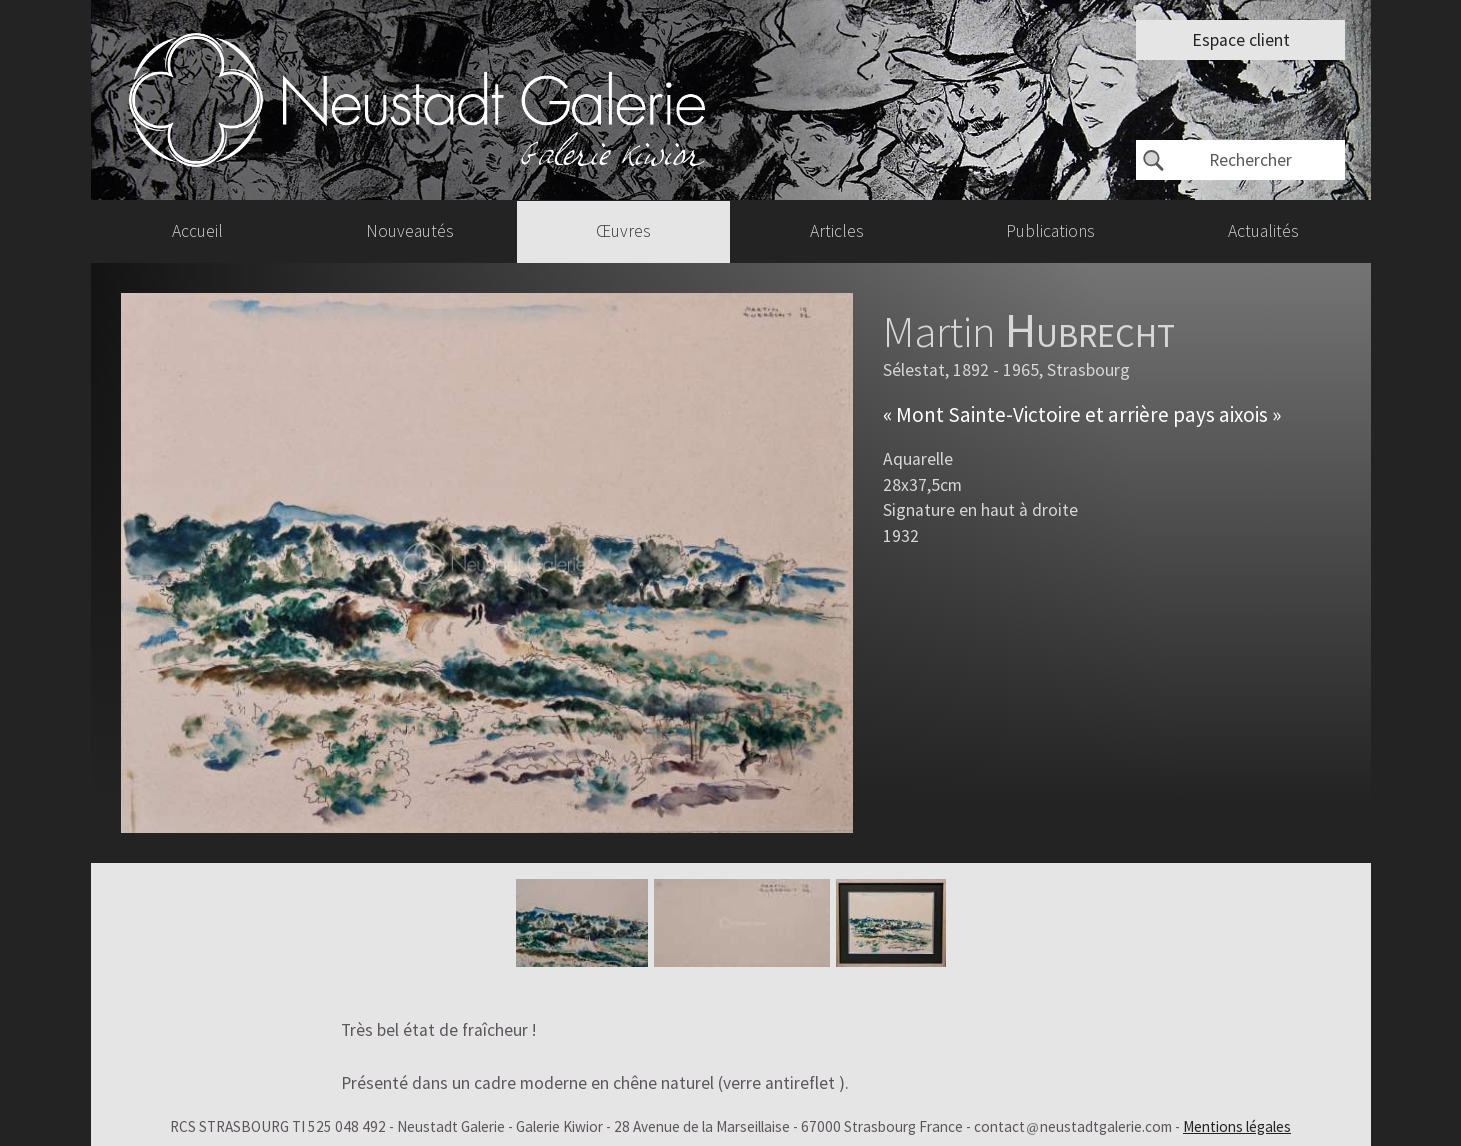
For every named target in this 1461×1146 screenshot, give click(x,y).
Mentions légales (1237, 1126)
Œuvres (623, 231)
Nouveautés (410, 231)
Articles (837, 231)
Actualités (1263, 231)
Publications (1050, 231)
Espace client (1241, 40)
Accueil (197, 231)
